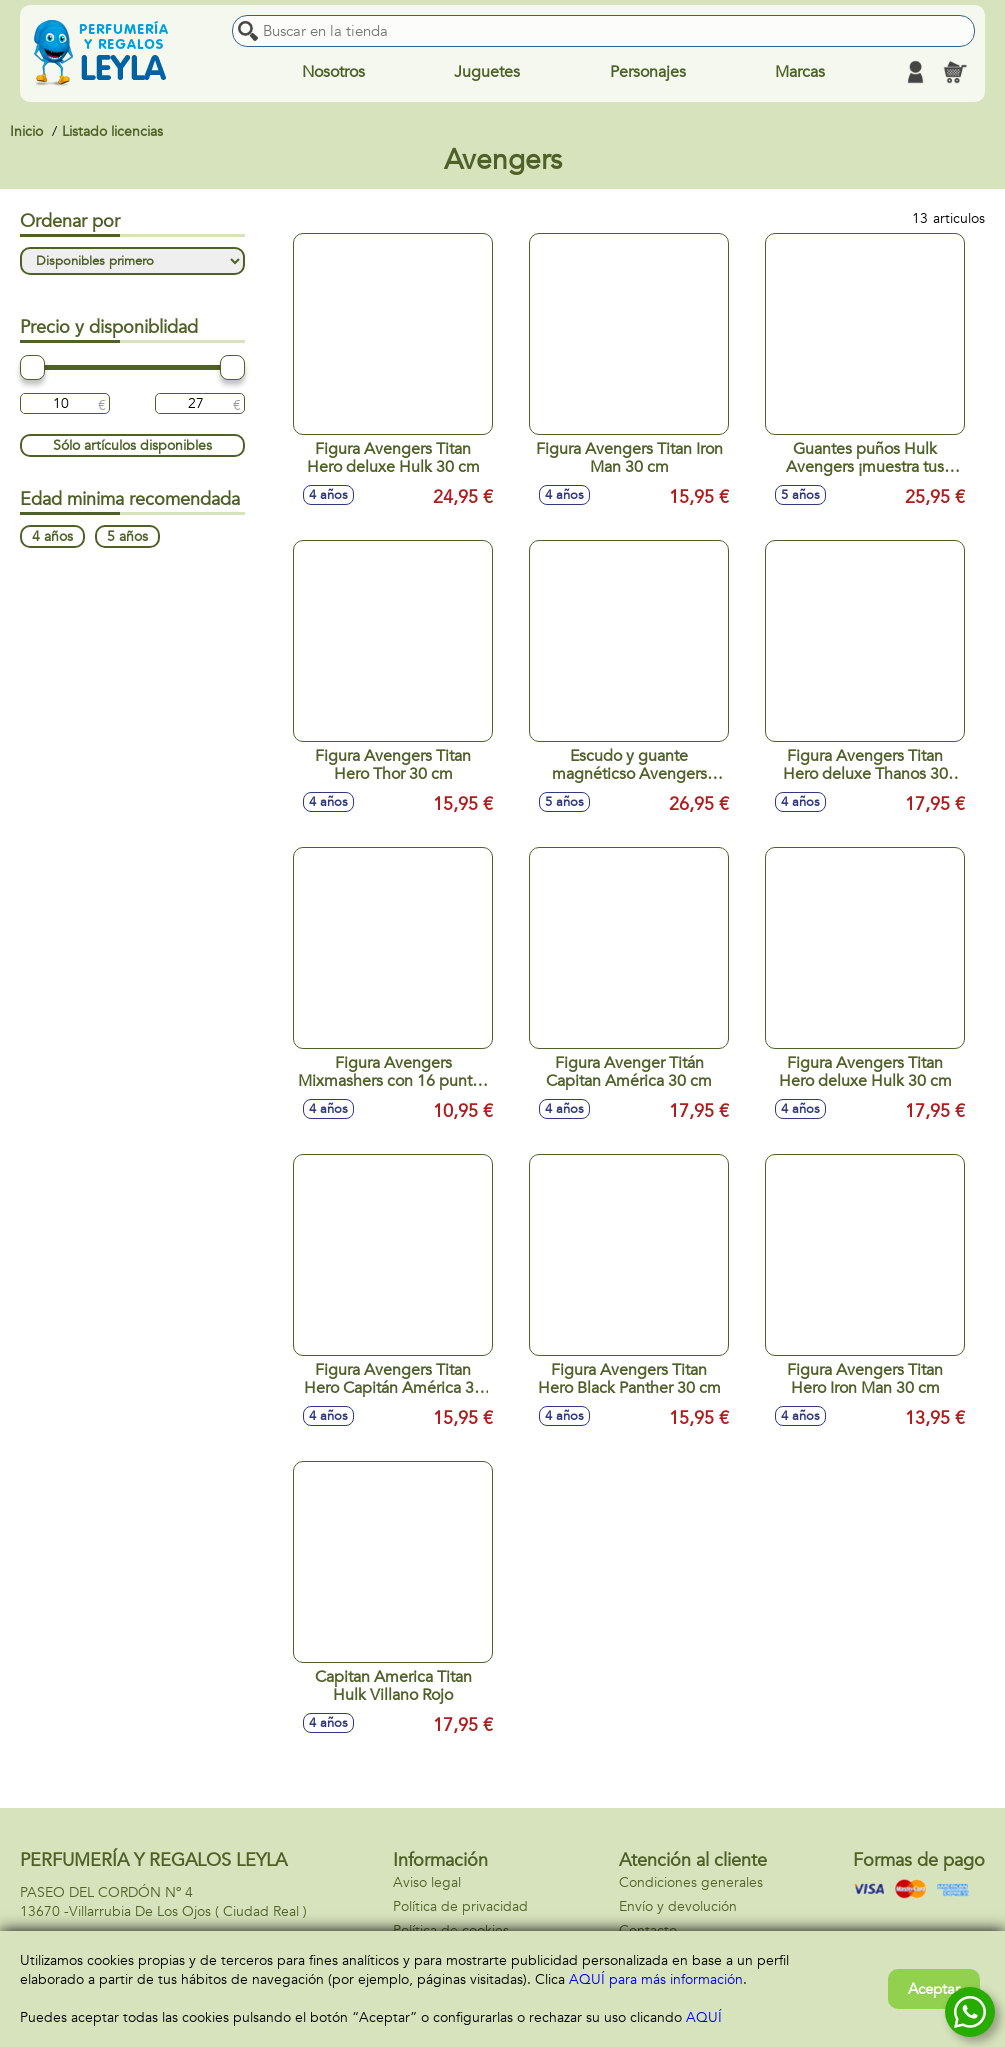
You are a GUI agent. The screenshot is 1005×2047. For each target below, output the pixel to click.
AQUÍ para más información (656, 1979)
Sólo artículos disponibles (132, 445)
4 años (52, 536)
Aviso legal (427, 1882)
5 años (127, 536)
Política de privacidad (460, 1906)
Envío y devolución (678, 1906)
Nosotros (333, 72)
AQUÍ (704, 2017)
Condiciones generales (691, 1882)
